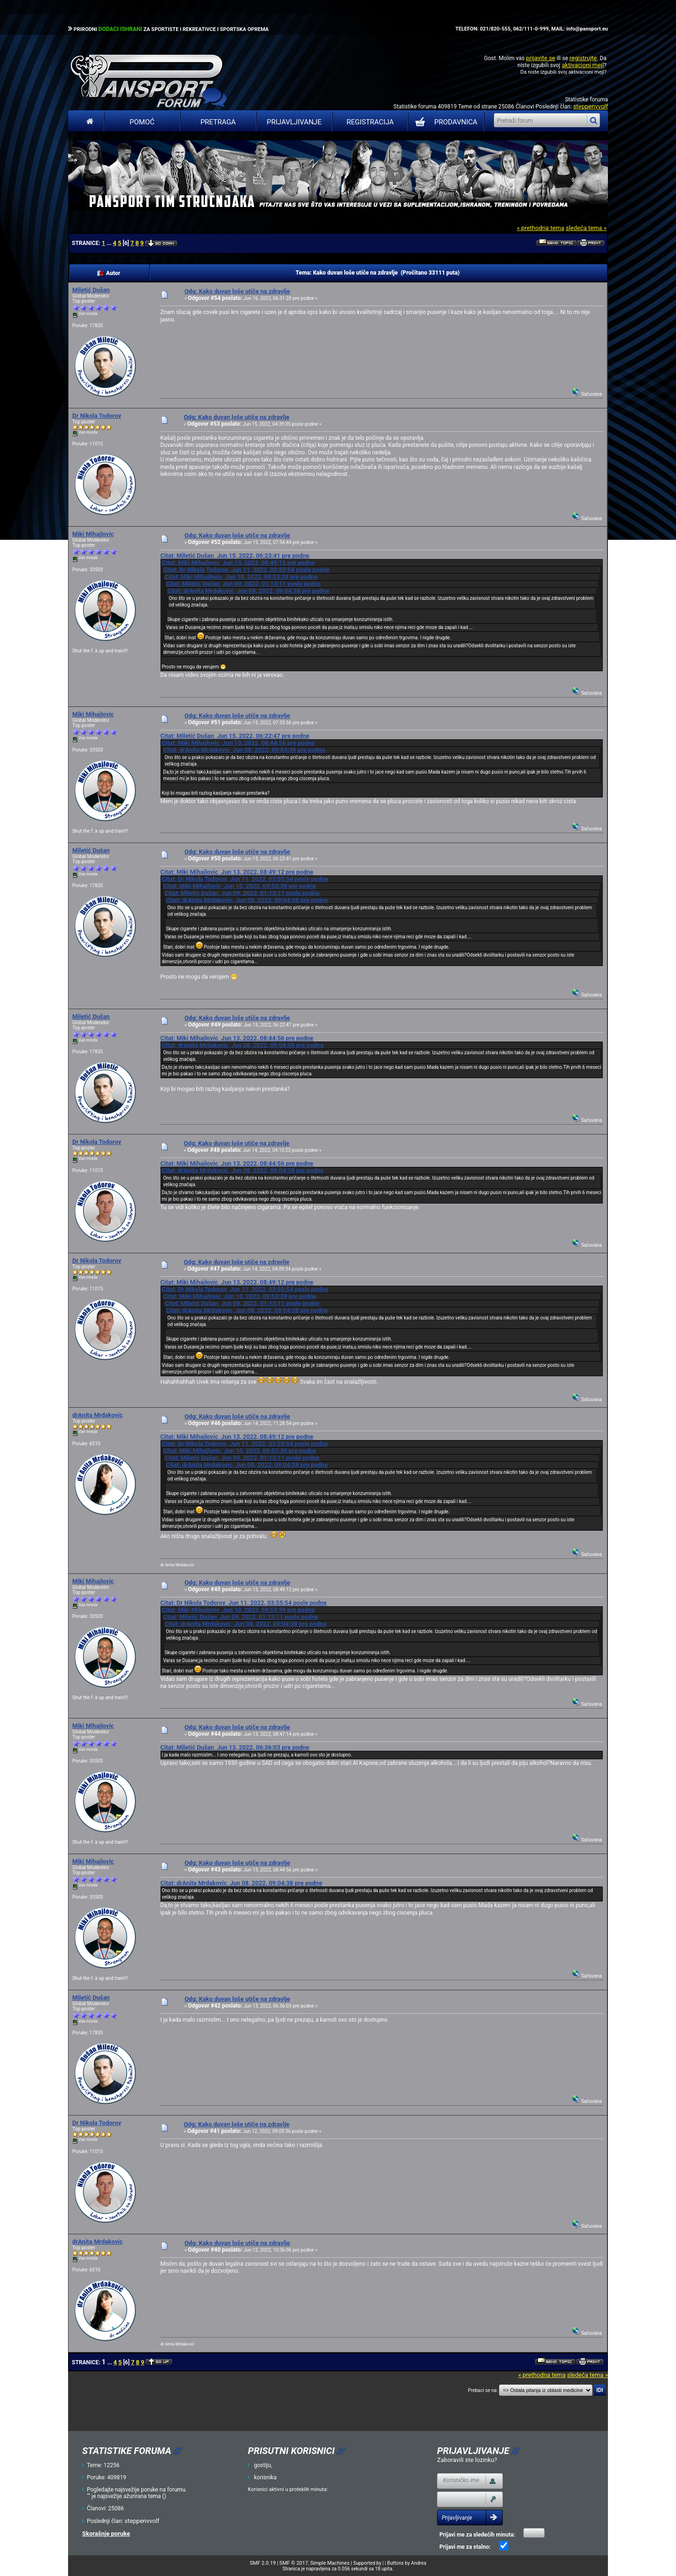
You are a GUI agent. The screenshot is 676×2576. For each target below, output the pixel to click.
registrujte (583, 57)
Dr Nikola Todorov (96, 415)
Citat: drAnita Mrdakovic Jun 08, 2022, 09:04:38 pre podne (248, 590)
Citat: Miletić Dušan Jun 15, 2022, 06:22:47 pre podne (234, 735)
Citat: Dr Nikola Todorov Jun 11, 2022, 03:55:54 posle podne (246, 569)
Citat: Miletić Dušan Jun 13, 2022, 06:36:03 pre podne (234, 1747)
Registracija (370, 122)
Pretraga (218, 122)
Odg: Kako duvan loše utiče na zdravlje (237, 291)
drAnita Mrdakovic (97, 1414)
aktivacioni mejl (582, 65)
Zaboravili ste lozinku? (467, 2459)
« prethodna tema (540, 227)
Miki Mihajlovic (93, 533)
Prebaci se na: (483, 2390)
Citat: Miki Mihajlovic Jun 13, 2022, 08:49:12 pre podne (238, 562)
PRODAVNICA (444, 122)
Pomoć (142, 122)
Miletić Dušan (91, 289)
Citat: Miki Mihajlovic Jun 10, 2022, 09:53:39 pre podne (240, 576)
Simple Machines (330, 2563)
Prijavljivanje (294, 122)
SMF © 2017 (293, 2563)
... (110, 243)
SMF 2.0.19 (263, 2563)
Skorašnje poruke (106, 2533)
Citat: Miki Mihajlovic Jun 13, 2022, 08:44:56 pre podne (238, 742)
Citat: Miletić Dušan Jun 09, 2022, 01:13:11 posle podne (243, 583)
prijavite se (540, 57)
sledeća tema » (586, 227)
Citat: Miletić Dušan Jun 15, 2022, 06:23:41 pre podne (234, 555)
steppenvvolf (590, 106)
